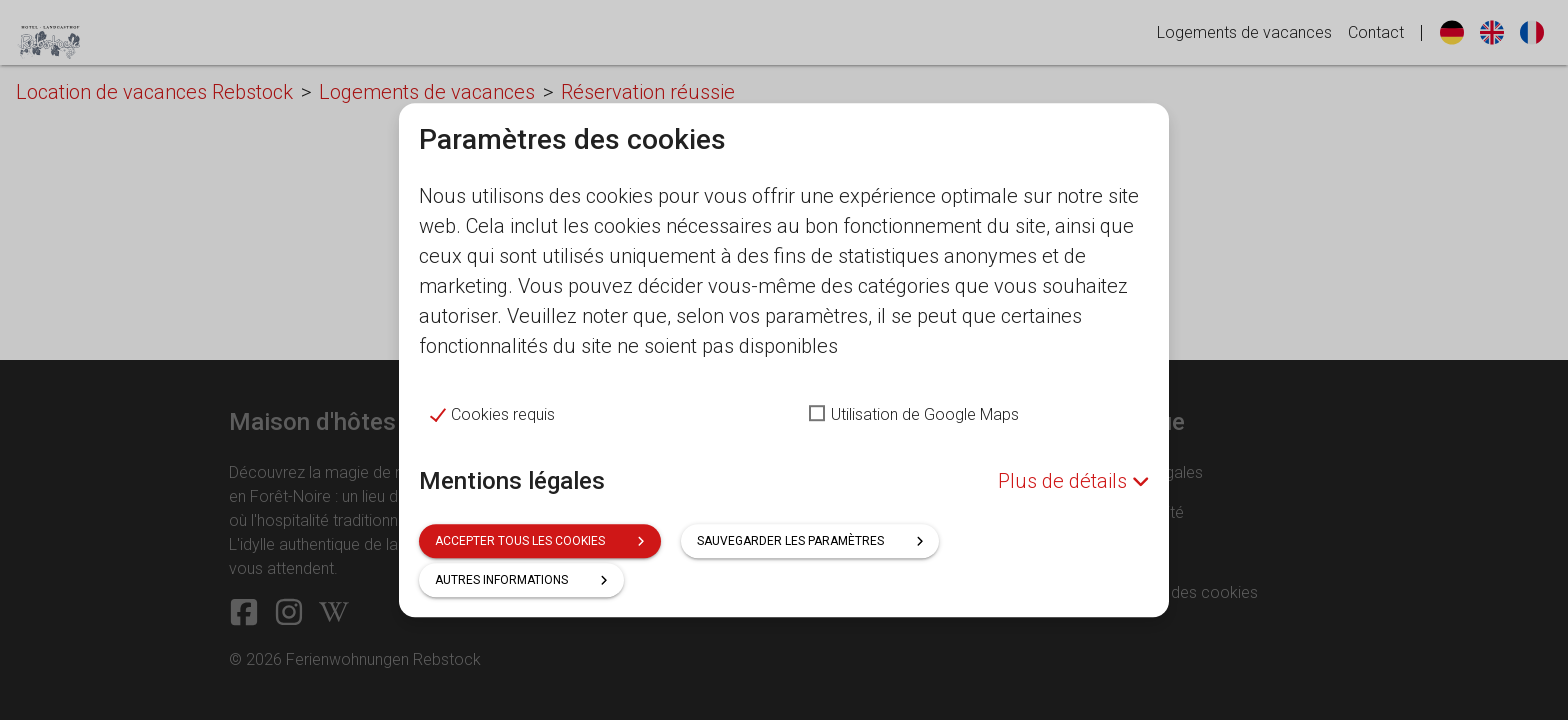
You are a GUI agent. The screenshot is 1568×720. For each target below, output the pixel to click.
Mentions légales (512, 481)
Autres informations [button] (521, 580)
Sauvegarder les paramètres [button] (810, 541)
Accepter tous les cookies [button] (540, 541)
